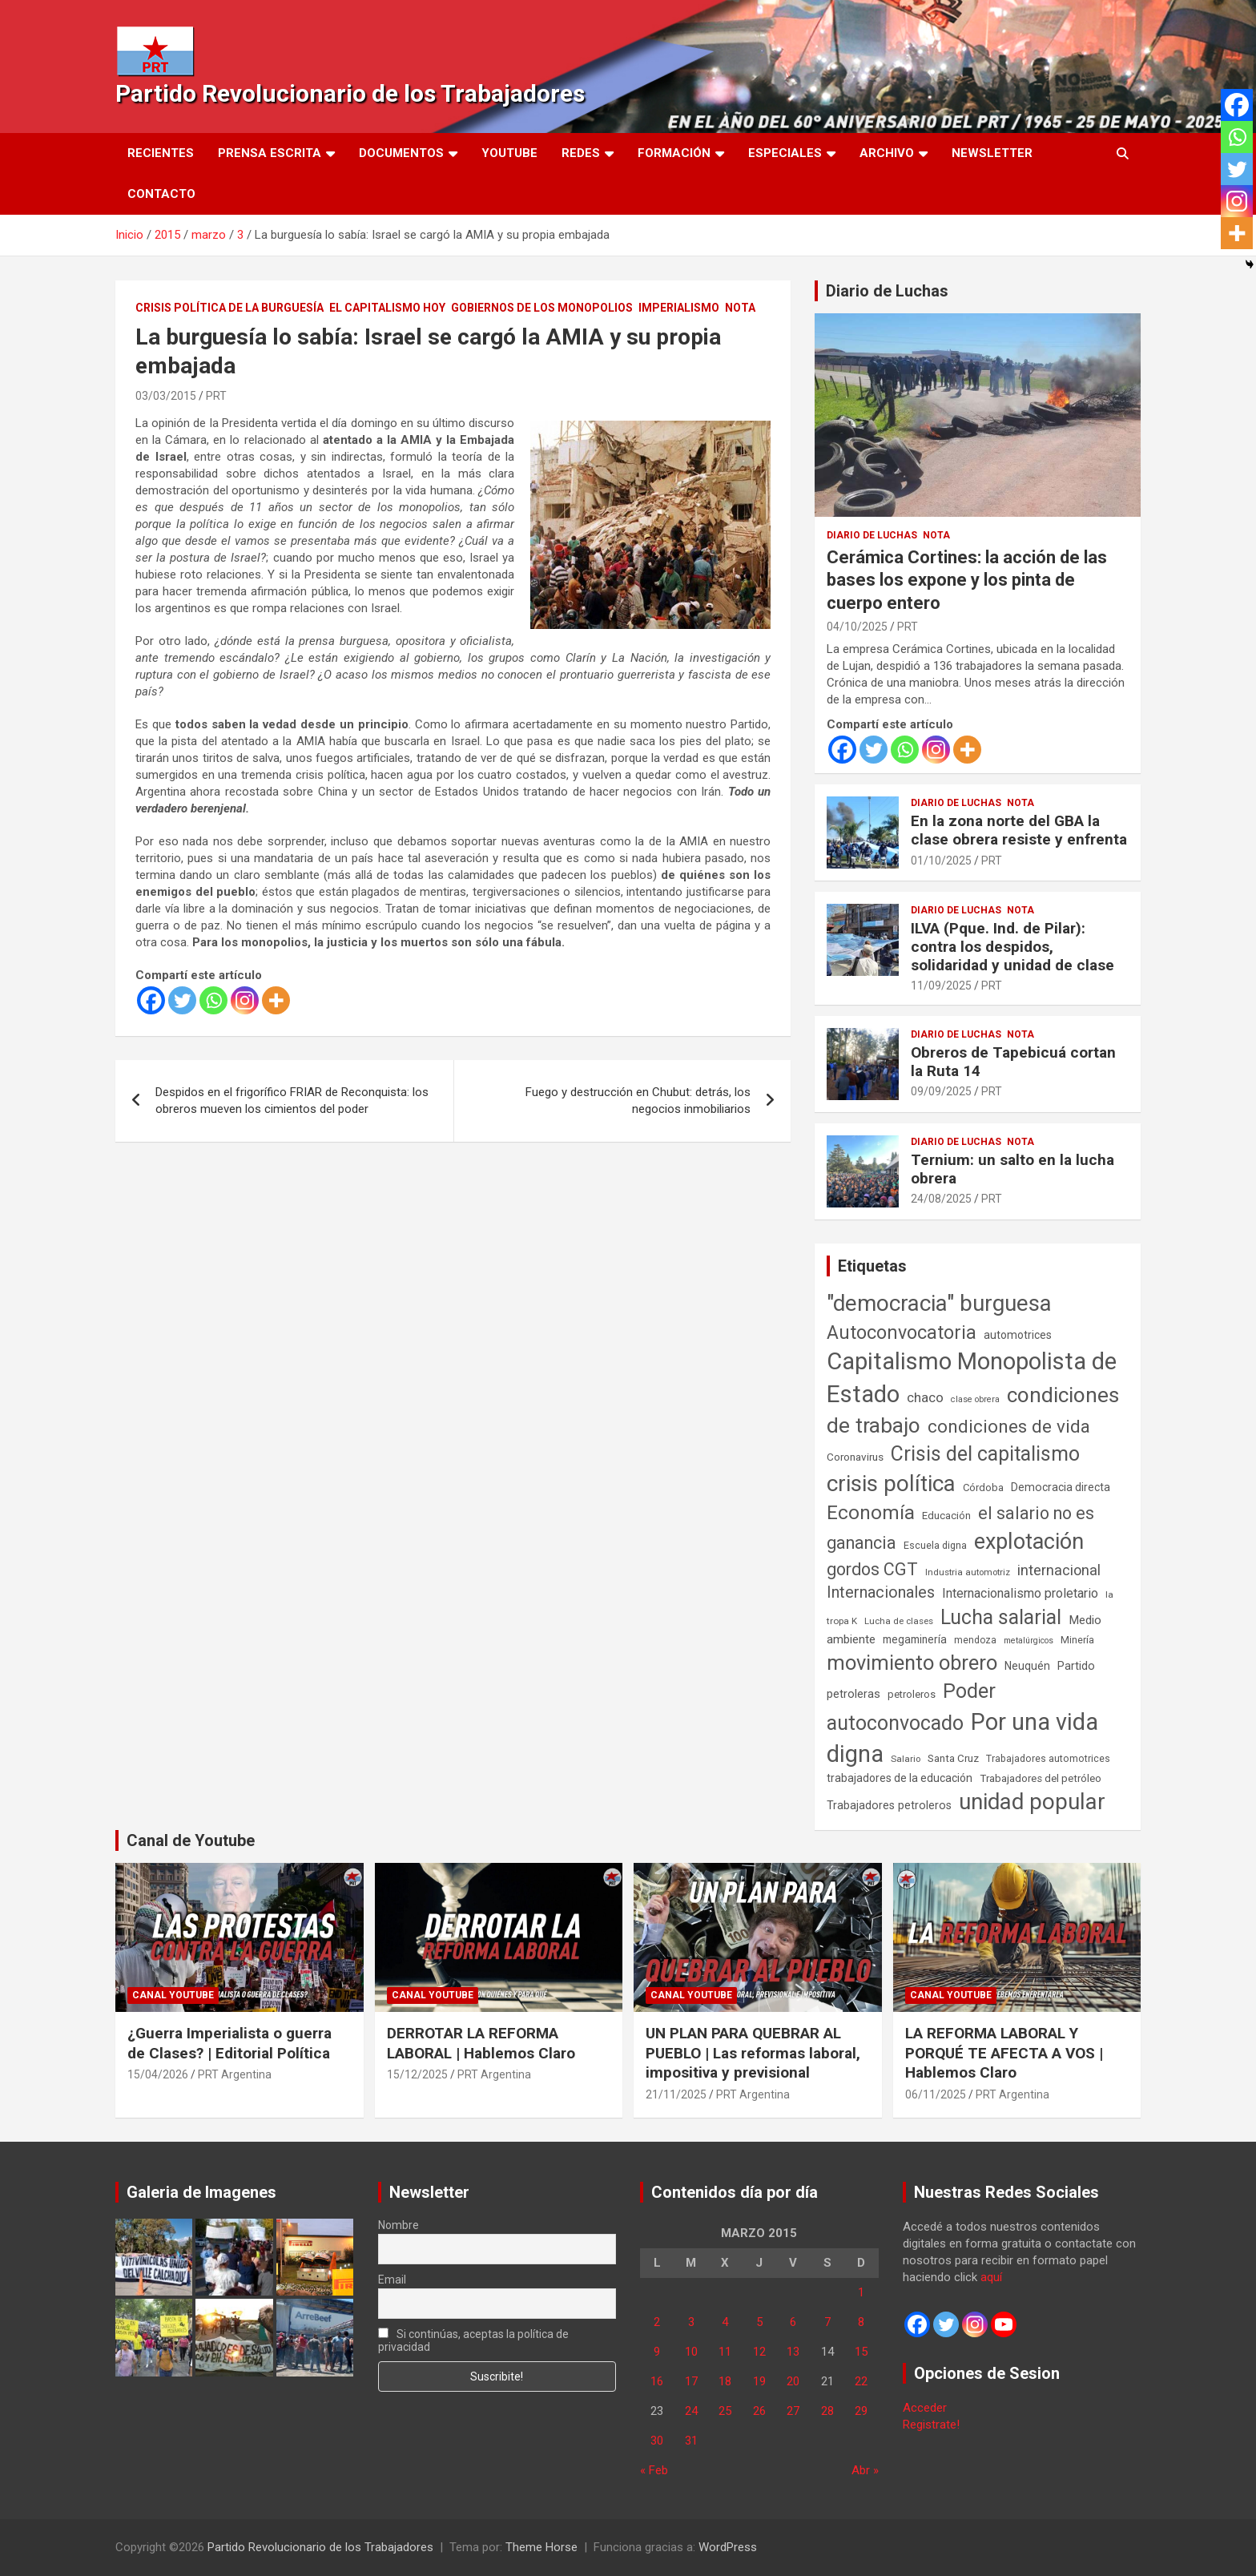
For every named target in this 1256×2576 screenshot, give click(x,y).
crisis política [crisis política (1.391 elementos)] (891, 1483)
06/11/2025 (935, 2094)
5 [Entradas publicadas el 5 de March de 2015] (759, 2322)
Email (392, 2279)
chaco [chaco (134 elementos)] (925, 1397)
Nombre (398, 2225)
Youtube (509, 153)
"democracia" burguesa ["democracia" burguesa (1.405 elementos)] (939, 1303)
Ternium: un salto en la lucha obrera (1012, 1169)
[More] (276, 1000)
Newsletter (992, 153)
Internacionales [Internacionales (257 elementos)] (881, 1592)
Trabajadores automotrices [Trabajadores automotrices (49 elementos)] (1048, 1758)
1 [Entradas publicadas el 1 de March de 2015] (861, 2292)
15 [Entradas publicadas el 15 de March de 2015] (861, 2351)
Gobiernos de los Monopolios (542, 307)
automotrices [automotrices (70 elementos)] (1018, 1334)
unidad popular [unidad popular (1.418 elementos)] (1032, 1801)
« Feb (654, 2470)
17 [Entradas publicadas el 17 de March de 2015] (691, 2381)
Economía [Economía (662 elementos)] (871, 1513)
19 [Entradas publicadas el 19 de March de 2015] (759, 2381)
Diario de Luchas (887, 290)
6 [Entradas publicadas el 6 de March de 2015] (793, 2322)
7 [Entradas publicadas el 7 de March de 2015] (827, 2322)
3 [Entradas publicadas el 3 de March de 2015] (691, 2322)
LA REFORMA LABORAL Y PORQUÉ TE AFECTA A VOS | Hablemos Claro (1004, 2053)
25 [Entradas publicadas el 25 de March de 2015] (725, 2411)
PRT (216, 395)
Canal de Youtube (191, 1840)
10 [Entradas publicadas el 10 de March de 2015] (691, 2351)
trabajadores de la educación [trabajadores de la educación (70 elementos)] (899, 1778)
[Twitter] (182, 1000)
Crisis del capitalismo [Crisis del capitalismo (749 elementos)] (985, 1453)
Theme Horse (541, 2547)
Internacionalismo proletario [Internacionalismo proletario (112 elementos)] (1020, 1593)
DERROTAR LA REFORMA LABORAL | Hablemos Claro (481, 2043)
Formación (674, 153)
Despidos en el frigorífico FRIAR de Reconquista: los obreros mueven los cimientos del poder (292, 1100)
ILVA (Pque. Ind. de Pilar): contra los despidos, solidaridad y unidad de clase (1012, 946)
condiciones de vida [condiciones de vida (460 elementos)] (1009, 1426)
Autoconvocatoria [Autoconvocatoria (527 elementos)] (901, 1332)
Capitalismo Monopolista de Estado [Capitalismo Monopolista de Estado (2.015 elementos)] (972, 1378)
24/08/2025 (941, 1198)
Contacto (161, 194)
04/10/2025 (857, 626)
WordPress (727, 2547)
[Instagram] (245, 1000)
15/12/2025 (417, 2074)
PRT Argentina (235, 2074)
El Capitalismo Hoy (387, 307)
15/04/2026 (157, 2074)
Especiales (785, 153)
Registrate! (931, 2424)
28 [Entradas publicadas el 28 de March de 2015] (827, 2411)
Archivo (886, 153)
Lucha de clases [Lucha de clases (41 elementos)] (898, 1621)
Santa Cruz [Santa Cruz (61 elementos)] (953, 1758)
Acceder (925, 2408)
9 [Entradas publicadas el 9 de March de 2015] (657, 2351)
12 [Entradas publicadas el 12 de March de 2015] (759, 2351)
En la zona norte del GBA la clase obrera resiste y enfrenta (1019, 830)
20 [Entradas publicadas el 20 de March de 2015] (793, 2381)
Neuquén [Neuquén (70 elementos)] (1027, 1665)
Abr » (865, 2470)
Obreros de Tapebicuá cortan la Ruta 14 (1013, 1061)
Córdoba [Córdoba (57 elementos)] (983, 1488)
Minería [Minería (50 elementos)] (1077, 1640)
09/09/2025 (941, 1091)
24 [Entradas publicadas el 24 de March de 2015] (691, 2411)
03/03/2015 (165, 395)
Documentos (401, 153)
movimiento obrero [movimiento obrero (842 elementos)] (912, 1663)
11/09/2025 (941, 985)
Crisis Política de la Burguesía (229, 307)
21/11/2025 (676, 2094)
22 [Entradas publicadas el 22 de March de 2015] (861, 2381)
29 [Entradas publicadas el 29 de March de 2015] (861, 2411)
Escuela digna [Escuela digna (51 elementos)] (935, 1545)
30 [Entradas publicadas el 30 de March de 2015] (656, 2440)
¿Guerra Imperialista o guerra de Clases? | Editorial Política (229, 2043)
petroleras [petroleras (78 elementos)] (853, 1694)
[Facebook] (151, 1000)
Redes (581, 153)
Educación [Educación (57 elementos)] (946, 1516)
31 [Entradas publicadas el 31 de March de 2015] (691, 2440)
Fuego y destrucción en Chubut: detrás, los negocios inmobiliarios (638, 1100)
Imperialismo (678, 307)
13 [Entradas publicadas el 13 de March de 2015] (793, 2351)
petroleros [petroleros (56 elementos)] (912, 1694)
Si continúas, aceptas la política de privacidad (474, 2340)
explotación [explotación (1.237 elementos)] (1029, 1541)
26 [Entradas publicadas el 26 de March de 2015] (759, 2411)
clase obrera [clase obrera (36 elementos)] (975, 1399)
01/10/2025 (941, 860)
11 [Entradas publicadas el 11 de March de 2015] (725, 2351)
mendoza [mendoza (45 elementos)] (975, 1640)
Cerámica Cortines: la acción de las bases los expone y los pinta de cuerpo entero (967, 580)
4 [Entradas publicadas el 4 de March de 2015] (725, 2322)
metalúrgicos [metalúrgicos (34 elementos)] (1028, 1640)
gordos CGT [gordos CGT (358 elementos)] (872, 1569)
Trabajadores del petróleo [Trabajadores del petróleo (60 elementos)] (1040, 1778)
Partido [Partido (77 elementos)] (1076, 1666)
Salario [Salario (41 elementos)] (905, 1758)
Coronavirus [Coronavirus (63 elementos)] (855, 1456)
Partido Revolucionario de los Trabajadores (350, 93)
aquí (991, 2277)
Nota (740, 307)
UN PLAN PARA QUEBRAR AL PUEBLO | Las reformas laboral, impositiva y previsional (753, 2053)
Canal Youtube (173, 1995)
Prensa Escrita (269, 153)
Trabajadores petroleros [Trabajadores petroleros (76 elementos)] (889, 1805)
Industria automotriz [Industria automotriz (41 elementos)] (967, 1572)
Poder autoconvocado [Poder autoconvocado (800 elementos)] (911, 1706)
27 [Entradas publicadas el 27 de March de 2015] (793, 2411)
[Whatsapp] (213, 1000)
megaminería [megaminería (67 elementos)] (915, 1639)
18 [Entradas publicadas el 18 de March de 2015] (725, 2381)
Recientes (160, 153)
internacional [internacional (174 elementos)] (1059, 1570)
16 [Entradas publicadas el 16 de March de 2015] (656, 2381)
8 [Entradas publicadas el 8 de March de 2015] (861, 2322)
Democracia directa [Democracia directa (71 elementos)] (1060, 1487)
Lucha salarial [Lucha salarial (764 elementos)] (1000, 1617)
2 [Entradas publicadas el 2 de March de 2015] (657, 2322)
